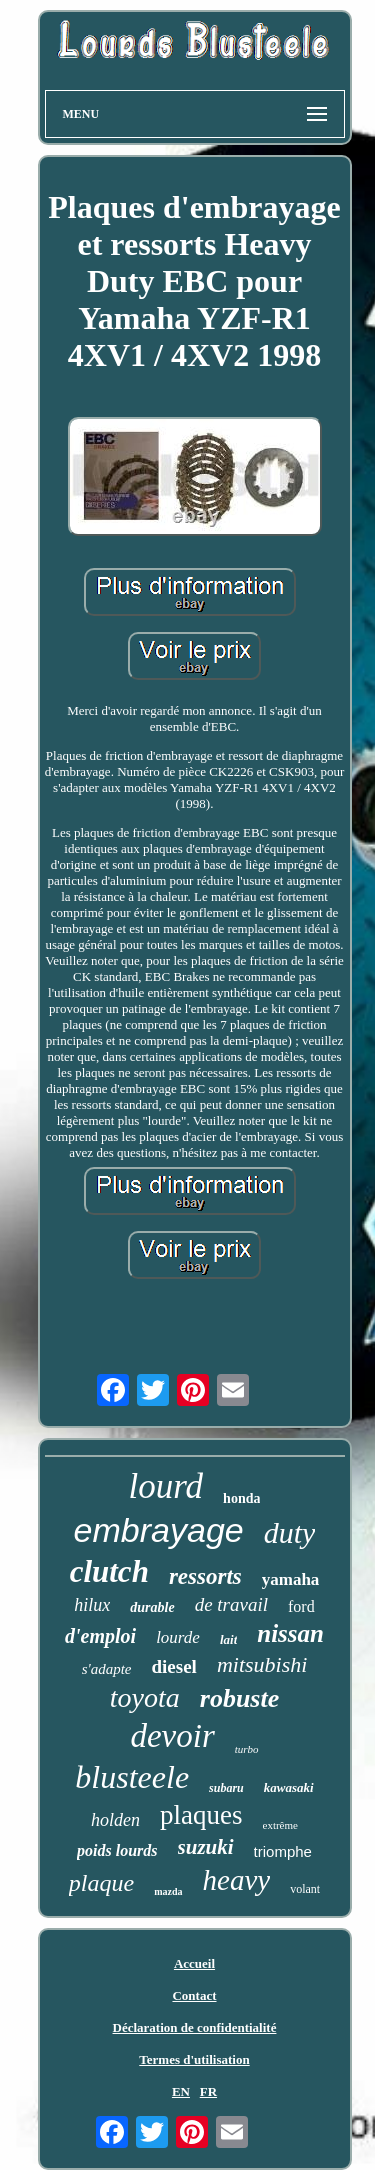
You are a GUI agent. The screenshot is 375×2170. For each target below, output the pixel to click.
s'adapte (107, 1669)
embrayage (159, 1530)
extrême (280, 1825)
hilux (92, 1605)
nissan (290, 1633)
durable (152, 1607)
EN (181, 2091)
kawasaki (289, 1787)
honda (241, 1498)
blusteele (132, 1777)
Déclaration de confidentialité (195, 2027)
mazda (168, 1891)
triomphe (283, 1851)
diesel (174, 1666)
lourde (178, 1637)
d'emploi (100, 1636)
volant (305, 1889)
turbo (247, 1749)
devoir (172, 1736)
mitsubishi (262, 1664)
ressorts (205, 1576)
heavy (237, 1880)
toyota (145, 1697)
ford (301, 1606)
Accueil (194, 1963)
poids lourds (117, 1850)
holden (115, 1820)
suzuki (206, 1847)
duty (290, 1532)
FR (208, 2091)
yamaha (291, 1579)
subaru (226, 1788)
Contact (194, 1995)
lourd (166, 1486)
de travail (231, 1604)
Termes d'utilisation (194, 2059)
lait (228, 1639)
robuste (239, 1698)
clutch (109, 1571)
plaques (201, 1815)
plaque (101, 1883)
